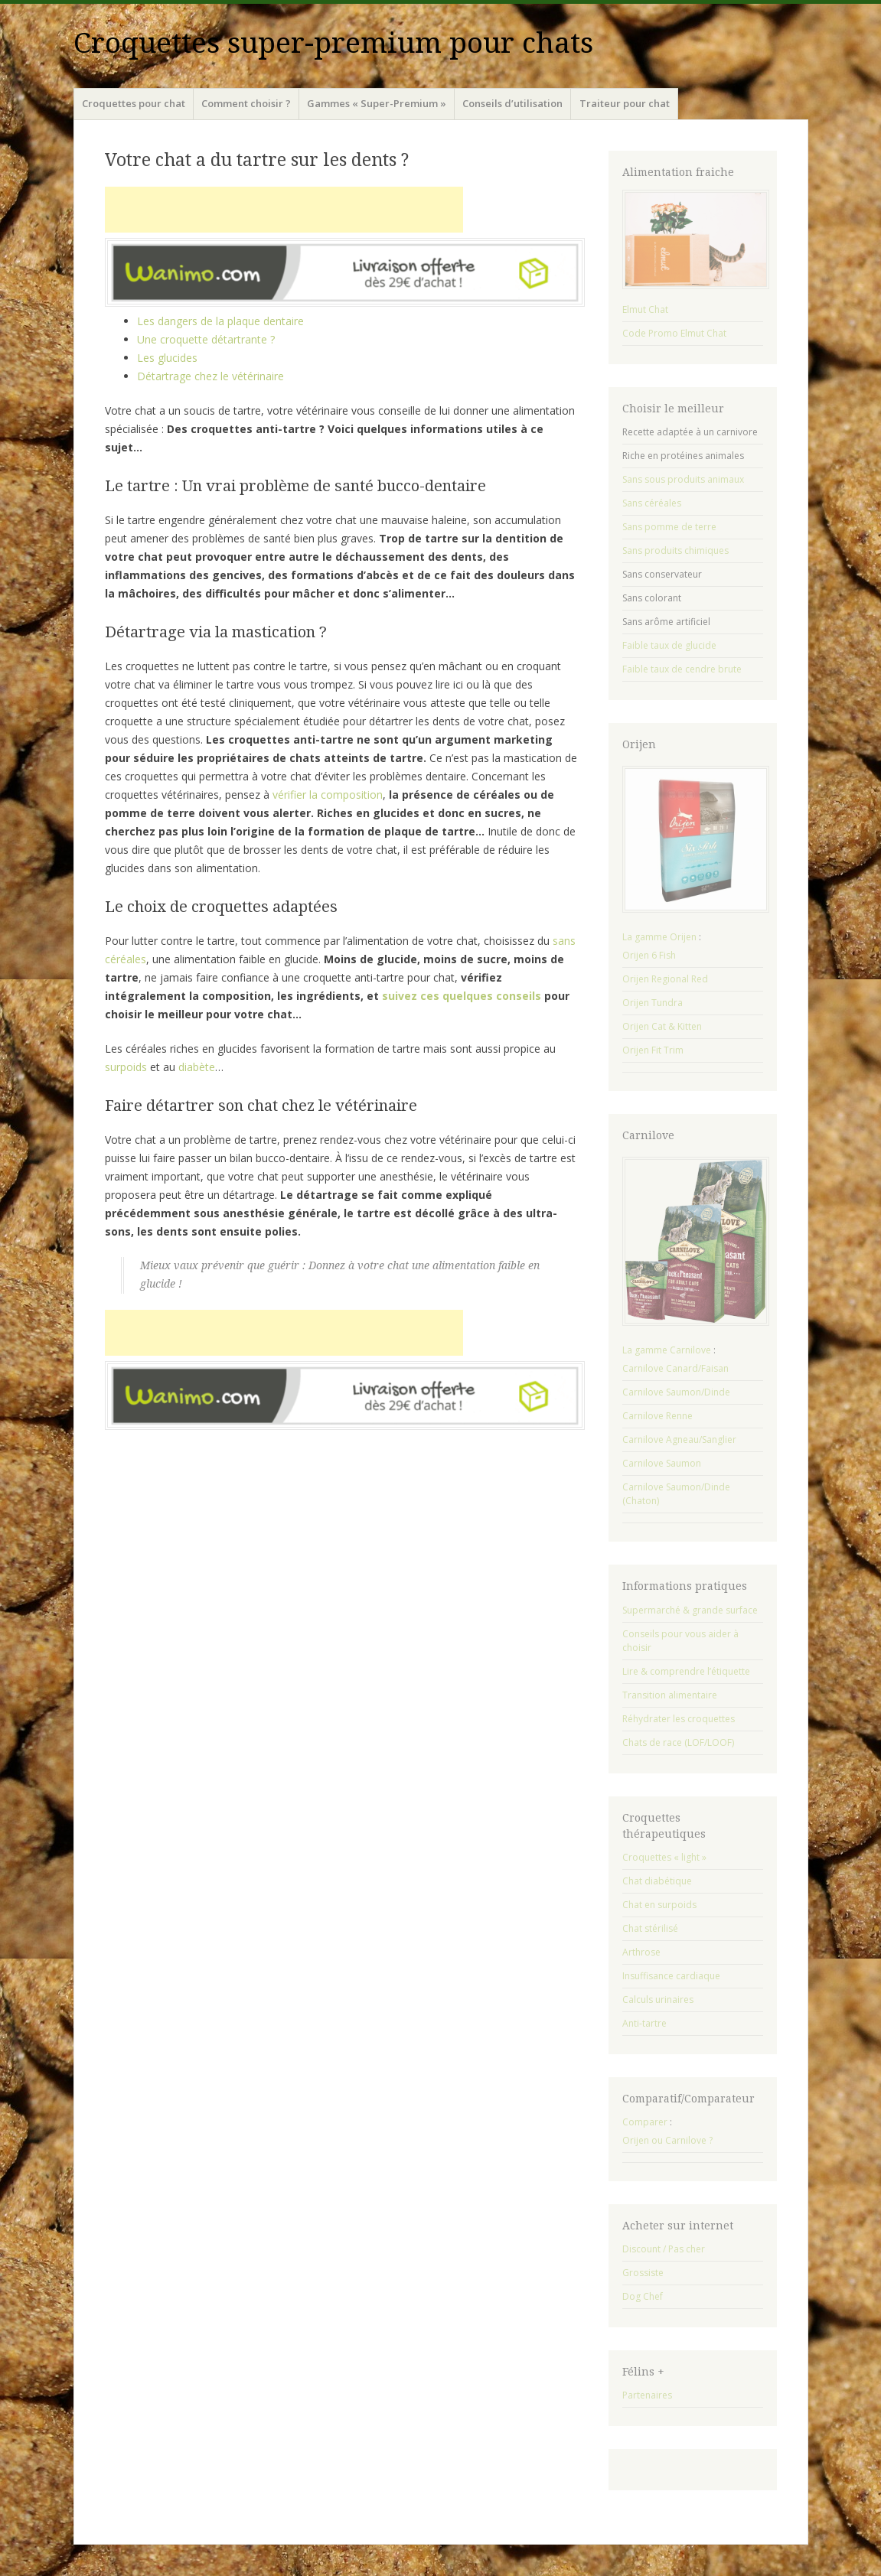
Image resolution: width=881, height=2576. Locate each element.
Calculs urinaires (657, 1999)
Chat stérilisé (650, 1928)
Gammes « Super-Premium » (376, 103)
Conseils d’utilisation (512, 103)
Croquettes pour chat (133, 103)
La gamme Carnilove (666, 1349)
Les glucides (167, 357)
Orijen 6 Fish (649, 955)
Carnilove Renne (657, 1415)
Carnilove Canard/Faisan (675, 1368)
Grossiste (643, 2272)
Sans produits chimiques (675, 550)
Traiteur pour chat (624, 103)
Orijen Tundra (652, 1002)
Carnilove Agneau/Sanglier (679, 1439)
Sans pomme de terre (669, 526)
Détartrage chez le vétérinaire (210, 376)
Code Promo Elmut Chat (674, 333)
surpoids (126, 1067)
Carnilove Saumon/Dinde (676, 1392)
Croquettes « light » (664, 1857)
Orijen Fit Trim (653, 1050)
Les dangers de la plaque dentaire (220, 321)
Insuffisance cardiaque (671, 1975)
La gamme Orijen (659, 936)
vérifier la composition (327, 794)
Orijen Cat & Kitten (662, 1026)
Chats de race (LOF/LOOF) (678, 1742)
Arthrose (641, 1952)
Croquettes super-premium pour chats (333, 43)
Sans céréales (651, 503)
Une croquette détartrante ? (206, 339)
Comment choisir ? (246, 103)
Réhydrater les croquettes (678, 1718)
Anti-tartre (644, 2023)
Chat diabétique (657, 1880)
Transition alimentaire (669, 1695)
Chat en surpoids (659, 1904)
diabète (196, 1067)
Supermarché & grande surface (690, 1610)
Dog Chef (642, 2296)
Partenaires (647, 2395)
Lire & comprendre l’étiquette (686, 1671)
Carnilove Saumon (661, 1463)
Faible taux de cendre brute (682, 669)
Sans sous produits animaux (683, 479)
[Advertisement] (284, 210)
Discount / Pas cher (663, 2248)
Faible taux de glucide (669, 645)
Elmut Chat (645, 309)
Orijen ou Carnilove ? (667, 2140)
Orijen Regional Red (665, 978)
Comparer (644, 2121)
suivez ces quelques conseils (461, 995)
